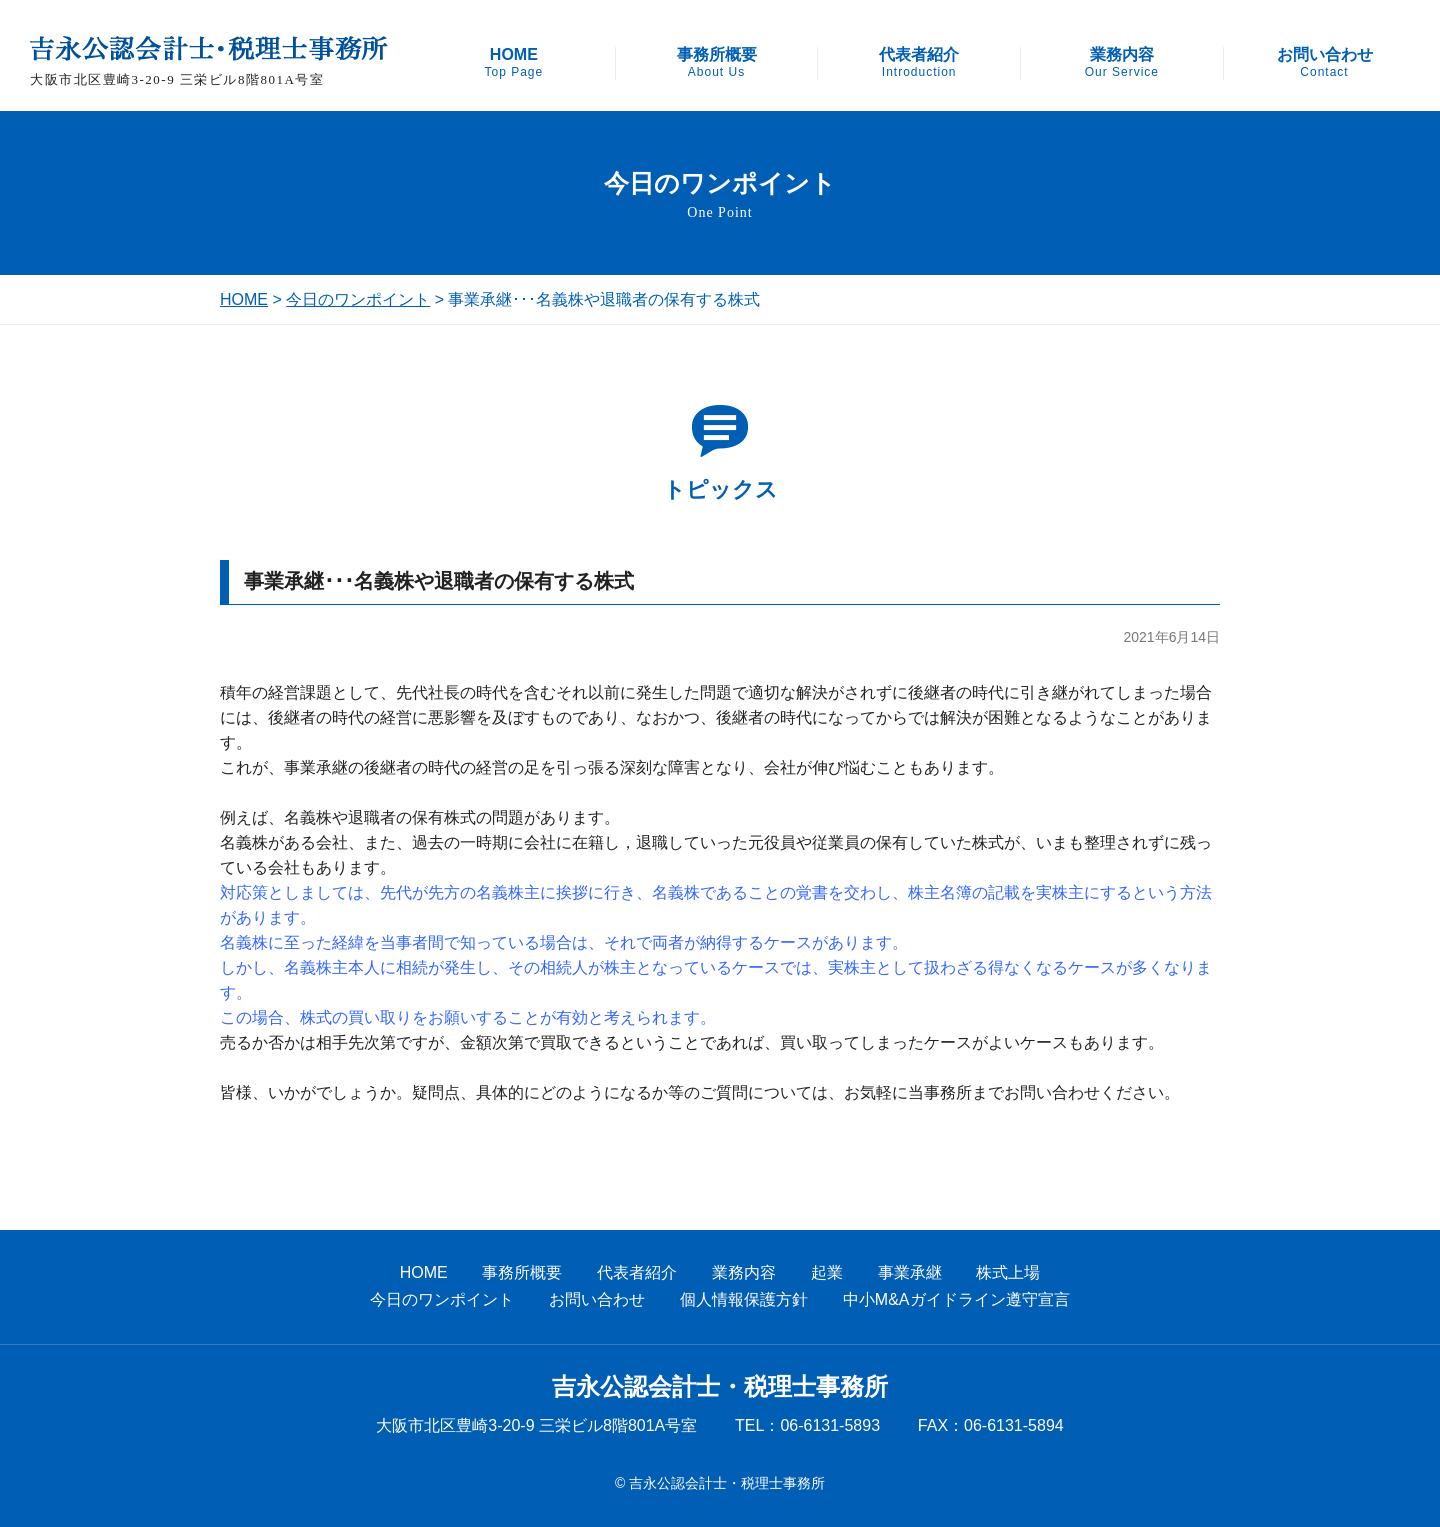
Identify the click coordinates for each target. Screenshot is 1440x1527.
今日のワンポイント (358, 299)
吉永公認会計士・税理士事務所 (720, 1387)
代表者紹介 (919, 63)
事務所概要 (717, 63)
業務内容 (1122, 63)
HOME (513, 63)
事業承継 (910, 1272)
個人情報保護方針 (744, 1299)
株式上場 (1008, 1272)
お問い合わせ (1325, 63)
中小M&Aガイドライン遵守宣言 (956, 1299)
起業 (827, 1272)
